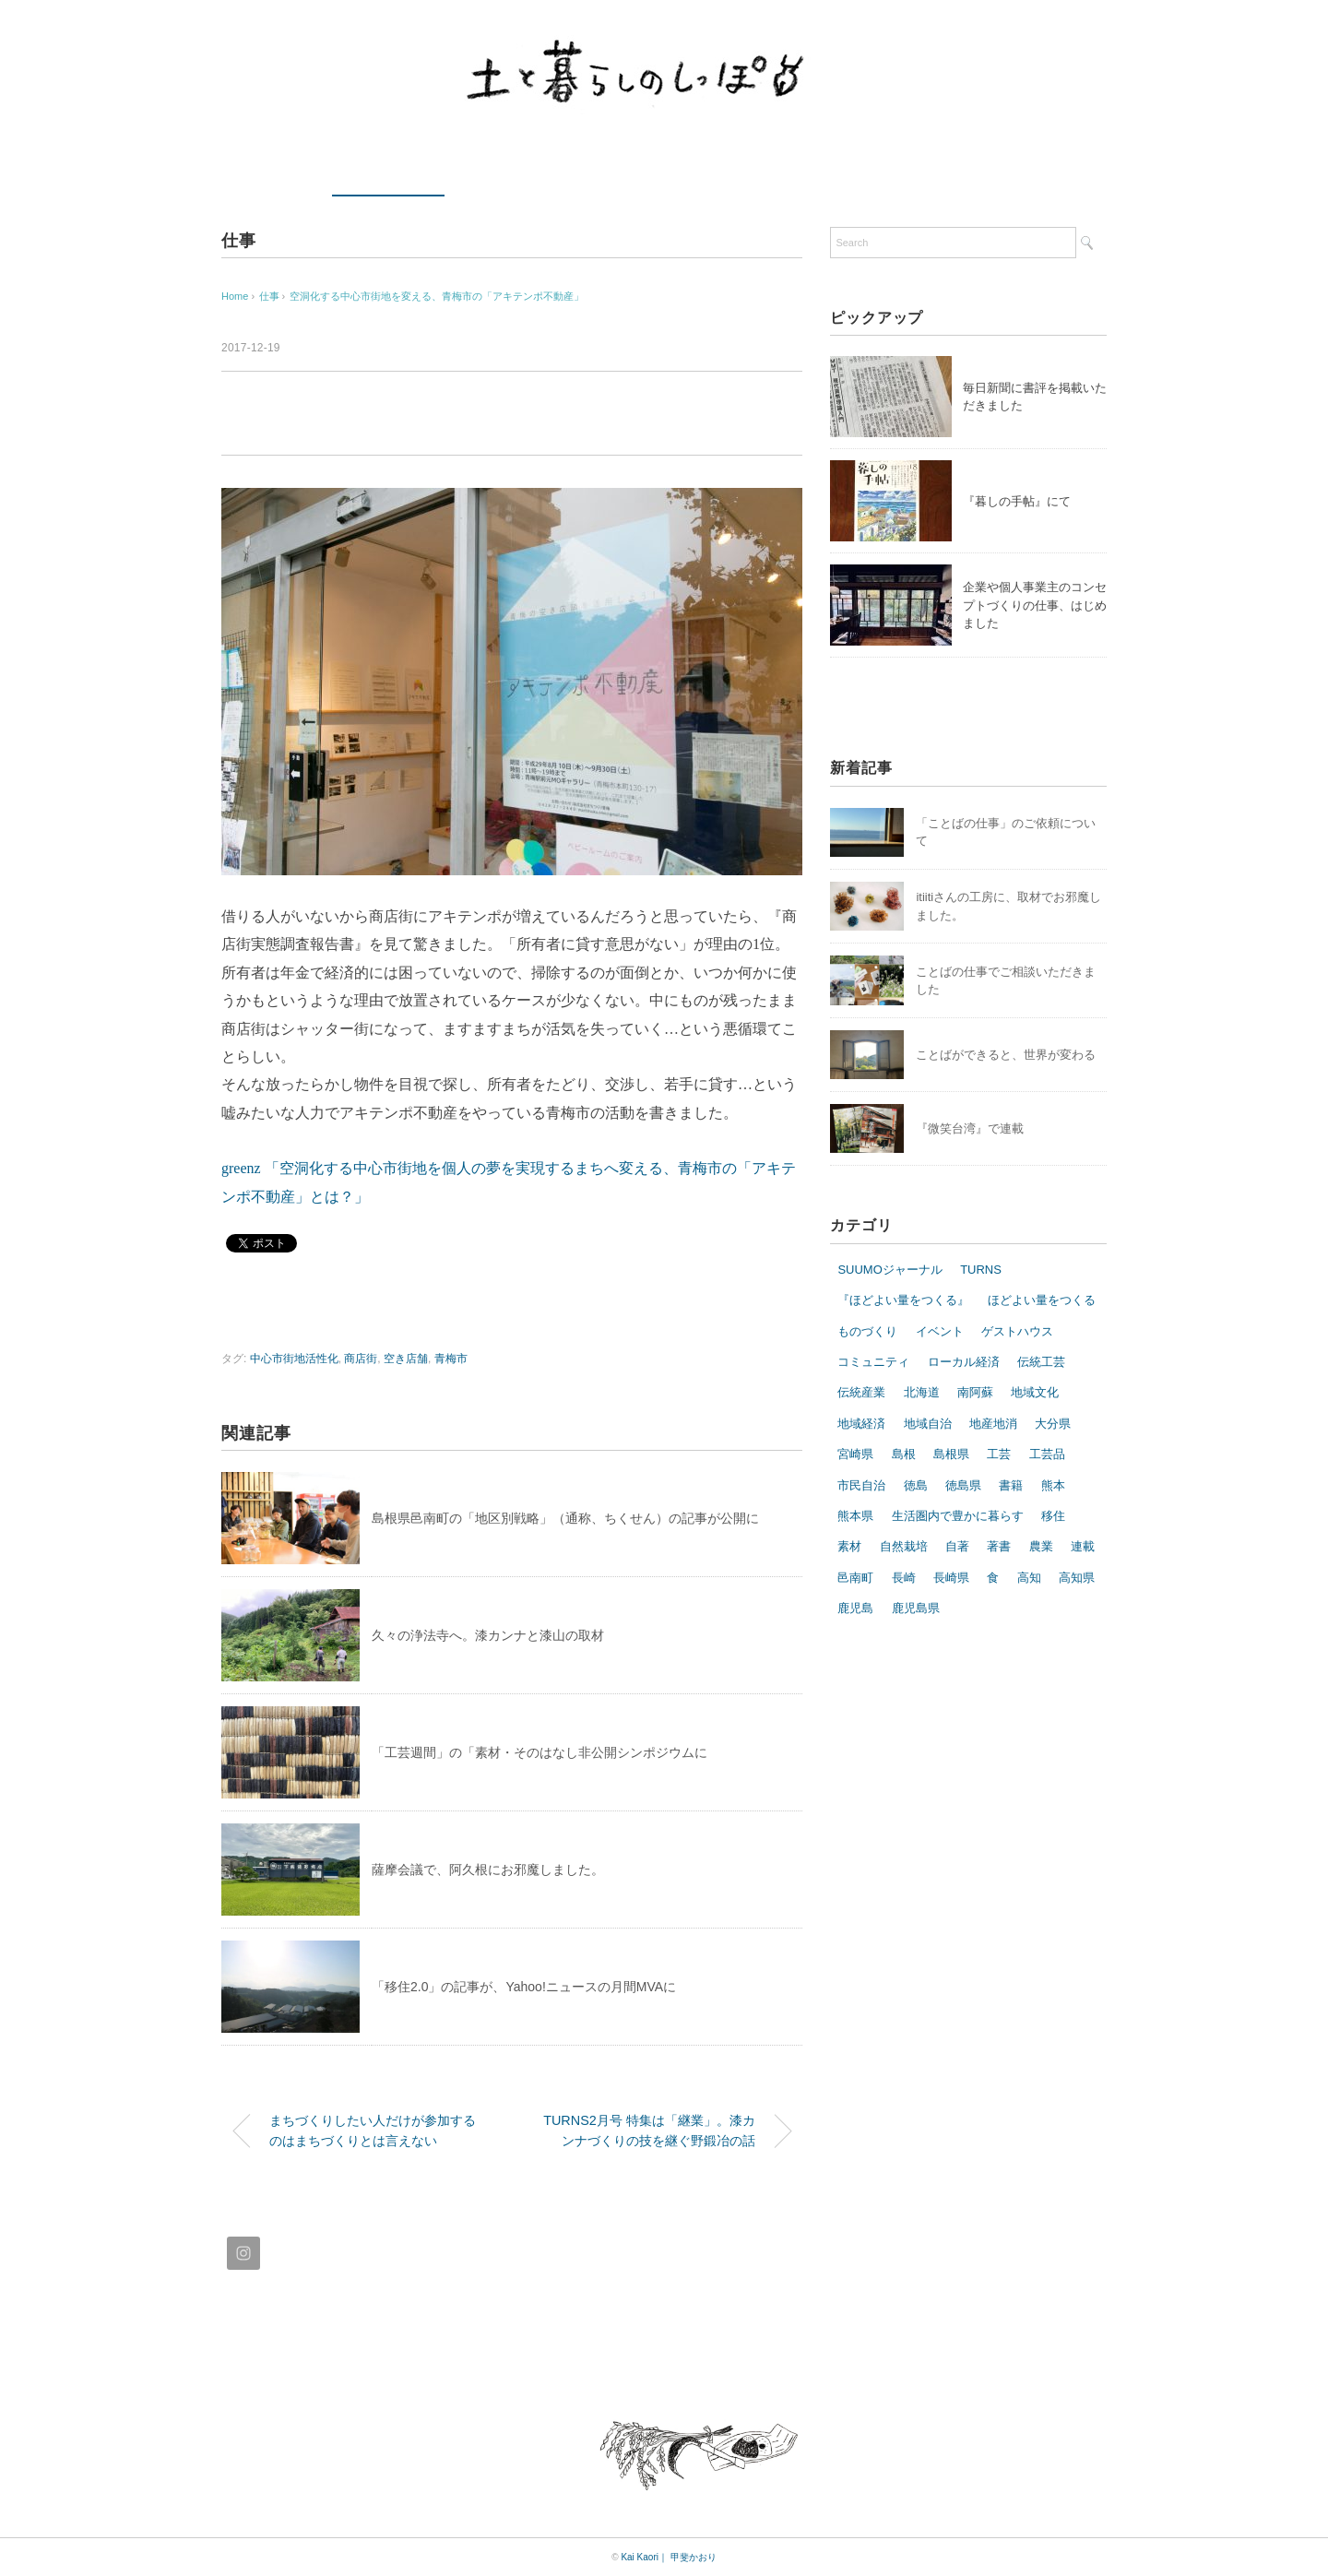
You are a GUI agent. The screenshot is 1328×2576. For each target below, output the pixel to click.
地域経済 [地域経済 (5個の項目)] (861, 1423)
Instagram (925, 172)
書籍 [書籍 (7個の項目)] (1011, 1485)
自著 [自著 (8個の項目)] (957, 1546)
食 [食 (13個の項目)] (993, 1578)
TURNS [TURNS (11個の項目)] (981, 1269)
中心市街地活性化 (294, 1358)
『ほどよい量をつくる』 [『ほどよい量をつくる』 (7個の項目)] (903, 1300)
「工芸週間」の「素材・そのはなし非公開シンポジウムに (539, 1752)
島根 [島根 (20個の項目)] (904, 1454)
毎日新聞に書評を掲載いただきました (1035, 397)
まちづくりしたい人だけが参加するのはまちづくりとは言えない (372, 2130)
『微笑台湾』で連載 (970, 1128)
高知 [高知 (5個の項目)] (1029, 1578)
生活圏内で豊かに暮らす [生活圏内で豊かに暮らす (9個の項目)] (958, 1516)
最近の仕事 (388, 172)
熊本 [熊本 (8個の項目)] (1053, 1485)
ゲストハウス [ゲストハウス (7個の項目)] (1017, 1331)
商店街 (360, 1358)
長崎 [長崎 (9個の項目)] (904, 1578)
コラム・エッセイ (533, 172)
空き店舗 (406, 1358)
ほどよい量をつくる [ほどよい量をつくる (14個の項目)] (1042, 1300)
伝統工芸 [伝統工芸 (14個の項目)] (1041, 1362)
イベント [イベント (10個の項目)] (940, 1331)
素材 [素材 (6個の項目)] (849, 1546)
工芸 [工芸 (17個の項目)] (999, 1454)
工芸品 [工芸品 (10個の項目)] (1047, 1454)
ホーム (269, 172)
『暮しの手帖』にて (1017, 501)
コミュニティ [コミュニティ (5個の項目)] (873, 1362)
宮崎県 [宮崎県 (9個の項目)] (855, 1454)
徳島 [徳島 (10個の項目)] (916, 1485)
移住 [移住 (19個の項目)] (1053, 1516)
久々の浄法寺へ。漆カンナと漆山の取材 (488, 1635)
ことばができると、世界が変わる (1006, 1055)
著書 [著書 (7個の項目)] (999, 1546)
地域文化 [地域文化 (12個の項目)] (1035, 1392)
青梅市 (451, 1358)
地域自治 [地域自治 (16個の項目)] (928, 1423)
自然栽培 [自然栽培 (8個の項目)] (904, 1546)
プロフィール (678, 172)
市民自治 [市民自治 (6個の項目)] (861, 1485)
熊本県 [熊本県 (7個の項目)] (855, 1516)
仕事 (238, 240)
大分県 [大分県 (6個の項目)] (1053, 1423)
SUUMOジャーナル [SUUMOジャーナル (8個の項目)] (889, 1269)
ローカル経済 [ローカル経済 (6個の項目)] (964, 1362)
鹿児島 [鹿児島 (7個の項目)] (855, 1608)
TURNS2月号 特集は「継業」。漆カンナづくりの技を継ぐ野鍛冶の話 (649, 2130)
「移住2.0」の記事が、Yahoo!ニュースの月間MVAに (524, 1986)
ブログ (1034, 172)
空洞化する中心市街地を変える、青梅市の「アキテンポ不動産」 (437, 296)
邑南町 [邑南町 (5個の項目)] (855, 1578)
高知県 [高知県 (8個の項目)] (1077, 1578)
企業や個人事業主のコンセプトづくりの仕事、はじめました (1035, 605)
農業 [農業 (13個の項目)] (1041, 1546)
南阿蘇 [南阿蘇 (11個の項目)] (975, 1392)
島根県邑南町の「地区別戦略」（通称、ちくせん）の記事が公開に (565, 1518)
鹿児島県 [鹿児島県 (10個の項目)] (916, 1608)
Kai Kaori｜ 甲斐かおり (668, 2557)
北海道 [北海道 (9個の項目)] (922, 1392)
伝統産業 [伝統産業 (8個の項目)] (861, 1392)
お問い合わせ (809, 172)
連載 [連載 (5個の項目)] (1083, 1546)
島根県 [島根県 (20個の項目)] (951, 1454)
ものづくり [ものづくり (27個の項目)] (867, 1331)
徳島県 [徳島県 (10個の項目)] (963, 1485)
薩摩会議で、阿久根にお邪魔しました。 (488, 1869)
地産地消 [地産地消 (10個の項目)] (993, 1423)
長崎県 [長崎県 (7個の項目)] (951, 1578)
